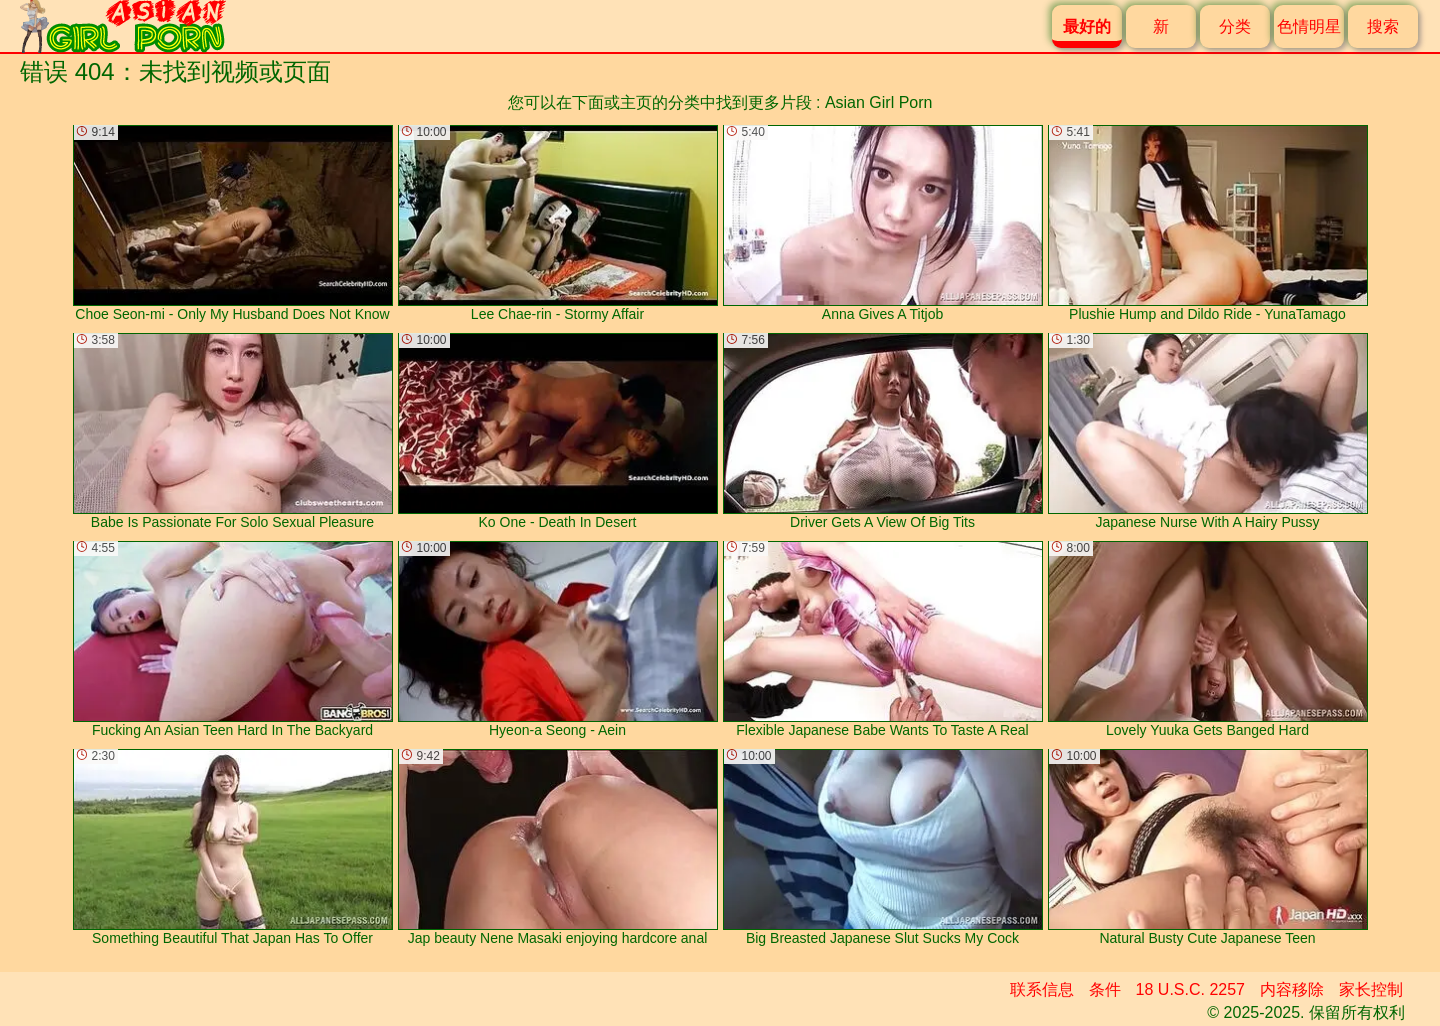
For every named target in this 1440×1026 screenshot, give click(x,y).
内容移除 (1292, 989)
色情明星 (1309, 26)
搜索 (1383, 26)
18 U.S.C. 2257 (1190, 989)
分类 (1235, 26)
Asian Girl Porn (879, 102)
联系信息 (1042, 989)
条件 (1105, 989)
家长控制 (1371, 989)
